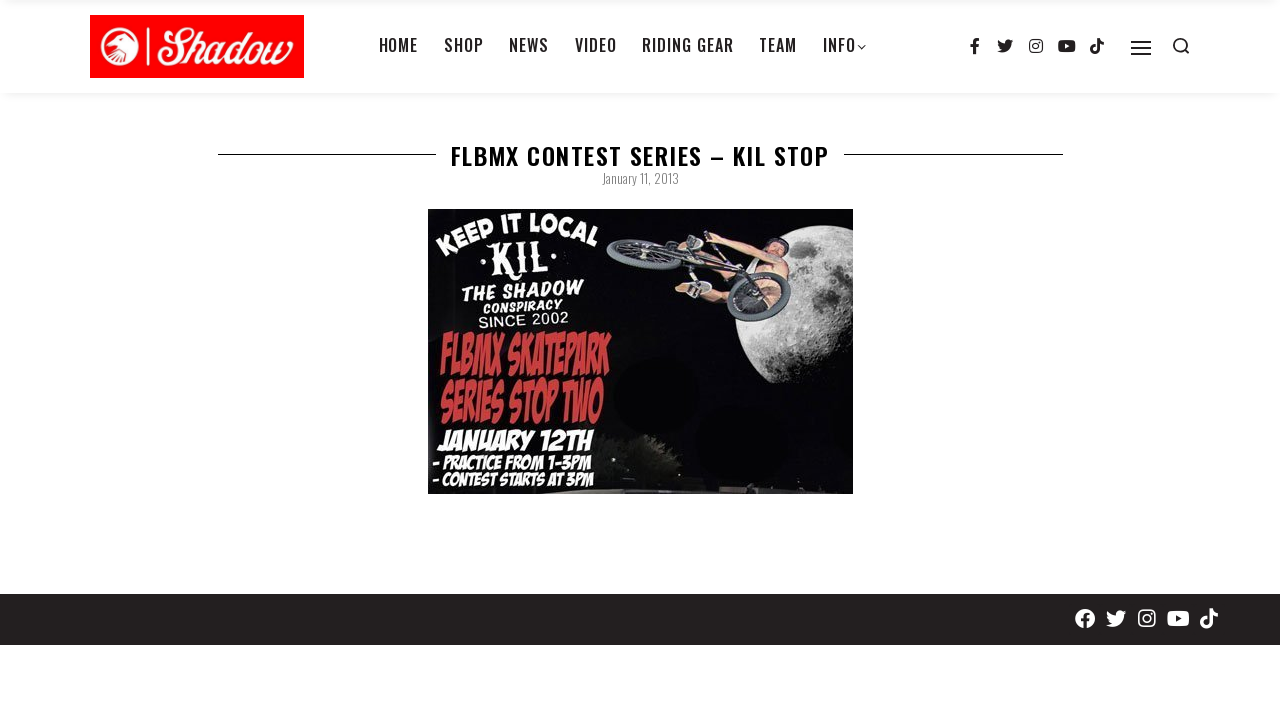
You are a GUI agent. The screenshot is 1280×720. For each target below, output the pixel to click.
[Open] (1141, 48)
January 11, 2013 (640, 178)
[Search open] (1181, 46)
